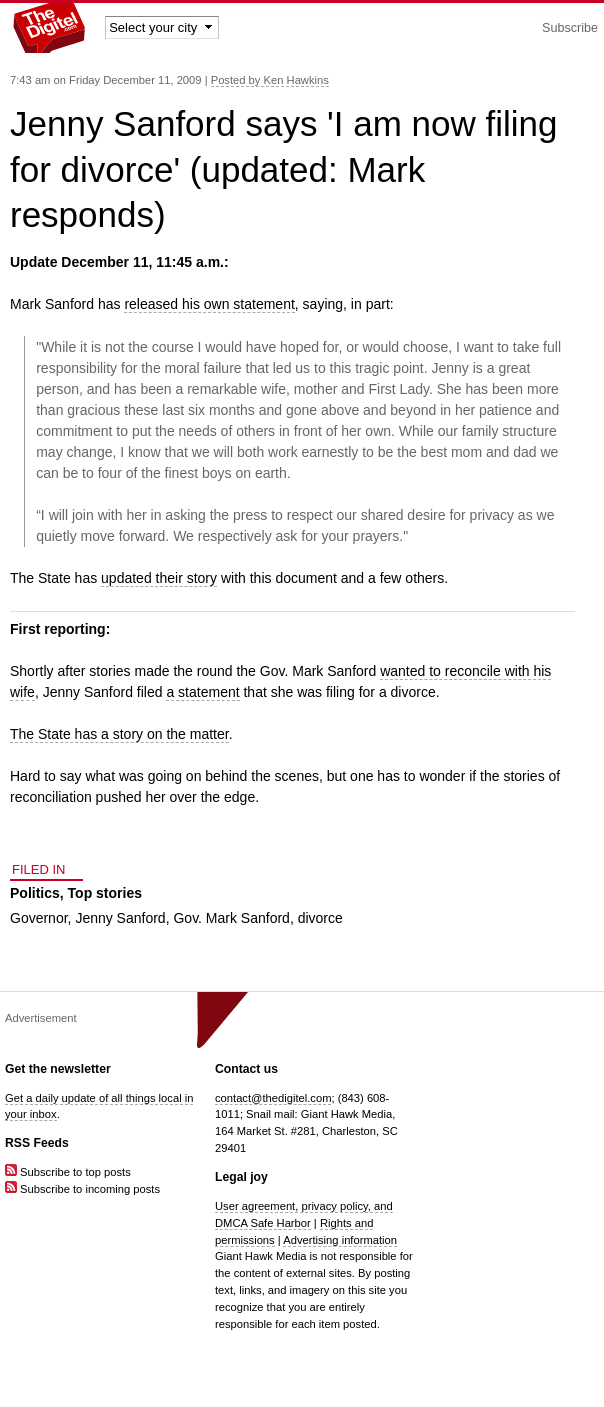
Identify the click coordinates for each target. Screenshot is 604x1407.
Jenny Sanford (120, 918)
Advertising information (340, 1240)
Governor (39, 918)
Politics (35, 893)
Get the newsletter (58, 1069)
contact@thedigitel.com (273, 1098)
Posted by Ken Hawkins (270, 80)
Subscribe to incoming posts (82, 1189)
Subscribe (570, 28)
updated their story (159, 578)
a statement (202, 692)
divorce (320, 918)
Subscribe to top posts (68, 1172)
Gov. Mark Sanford (231, 918)
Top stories (105, 893)
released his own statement (209, 304)
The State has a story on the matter (119, 734)
